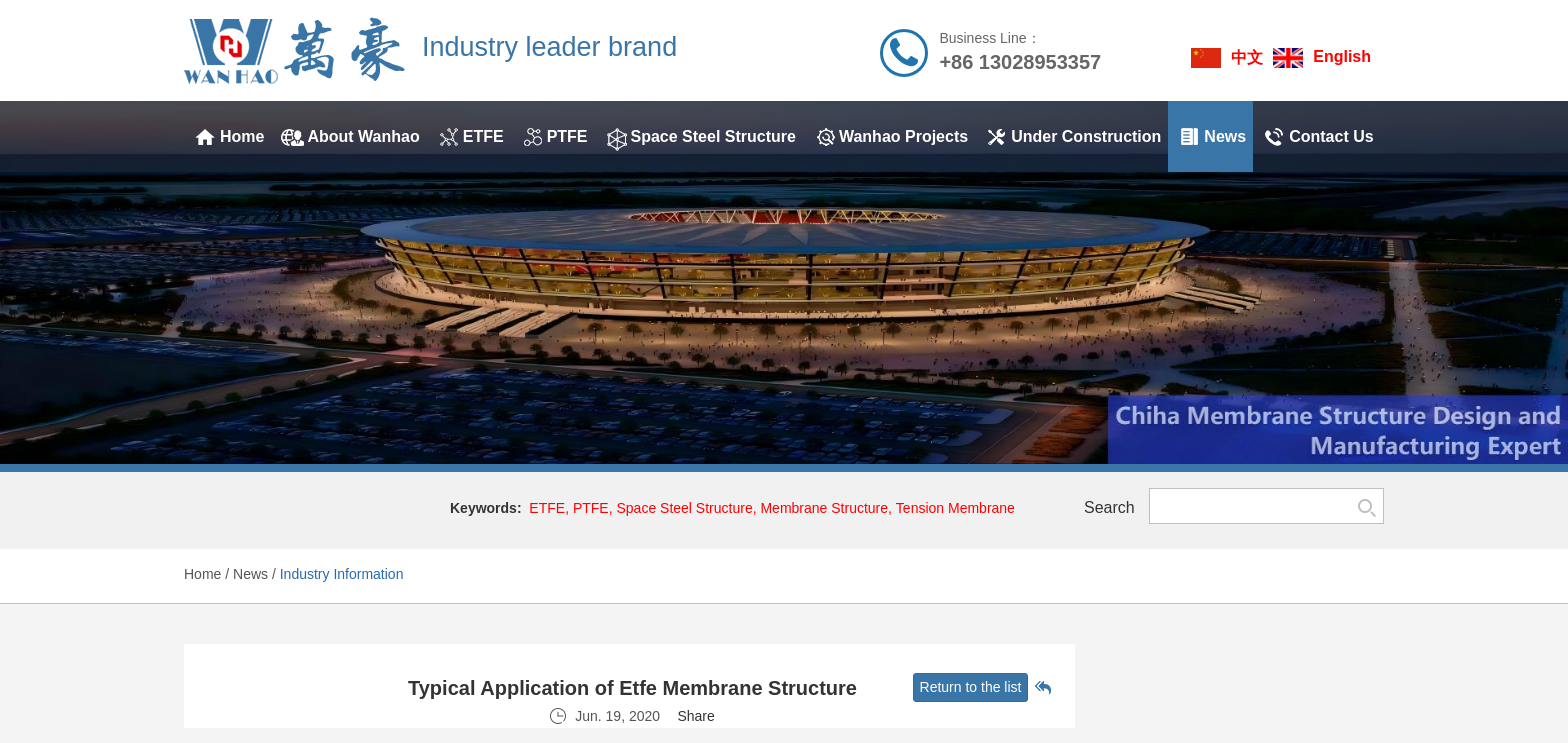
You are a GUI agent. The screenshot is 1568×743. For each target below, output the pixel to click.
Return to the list (971, 687)
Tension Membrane (955, 508)
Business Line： (989, 38)
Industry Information (342, 574)
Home (202, 574)
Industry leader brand (549, 47)
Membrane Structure (824, 508)
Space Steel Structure (684, 508)
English (1342, 56)
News (250, 574)
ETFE (547, 508)
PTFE (591, 508)
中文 (1247, 57)
